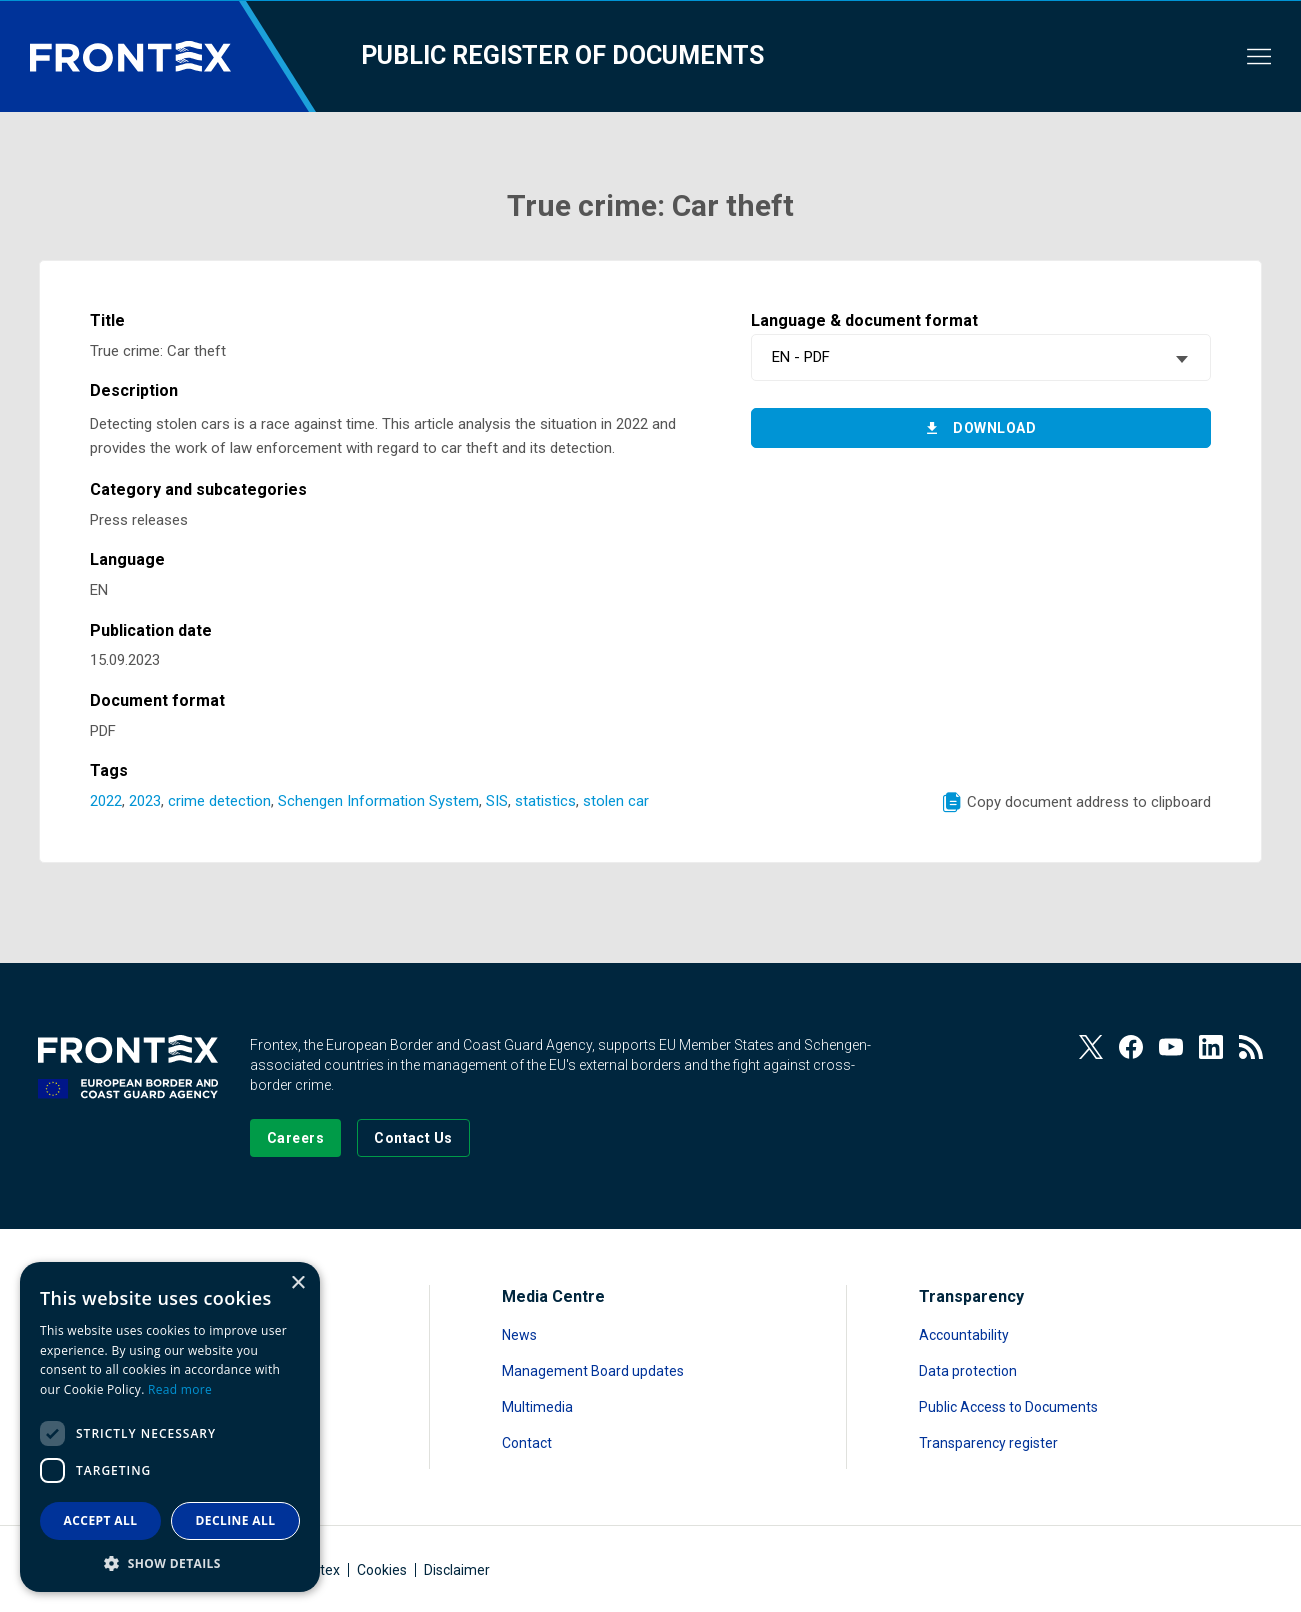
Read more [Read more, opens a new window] (180, 1389)
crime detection (219, 801)
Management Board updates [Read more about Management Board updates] (593, 1371)
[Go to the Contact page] (413, 1138)
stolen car (616, 801)
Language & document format (864, 320)
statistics (545, 801)
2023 (145, 801)
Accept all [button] (101, 1520)
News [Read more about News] (519, 1335)
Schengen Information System (378, 801)
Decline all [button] (236, 1520)
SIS (497, 801)
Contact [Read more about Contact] (527, 1443)
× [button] (297, 1283)
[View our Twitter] (1091, 1047)
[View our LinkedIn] (1211, 1047)
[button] (170, 1562)
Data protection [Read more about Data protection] (968, 1371)
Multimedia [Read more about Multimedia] (537, 1407)
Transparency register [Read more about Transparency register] (988, 1443)
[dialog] (170, 1427)
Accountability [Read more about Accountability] (964, 1335)
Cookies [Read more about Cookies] (382, 1570)
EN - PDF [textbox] (801, 357)
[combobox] (981, 357)
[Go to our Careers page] (295, 1138)
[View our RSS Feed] (1251, 1047)
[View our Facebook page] (1131, 1047)
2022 (106, 801)
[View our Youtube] (1171, 1047)
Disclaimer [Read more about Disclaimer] (457, 1570)
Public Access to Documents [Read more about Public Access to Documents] (1008, 1407)
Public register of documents (562, 55)
